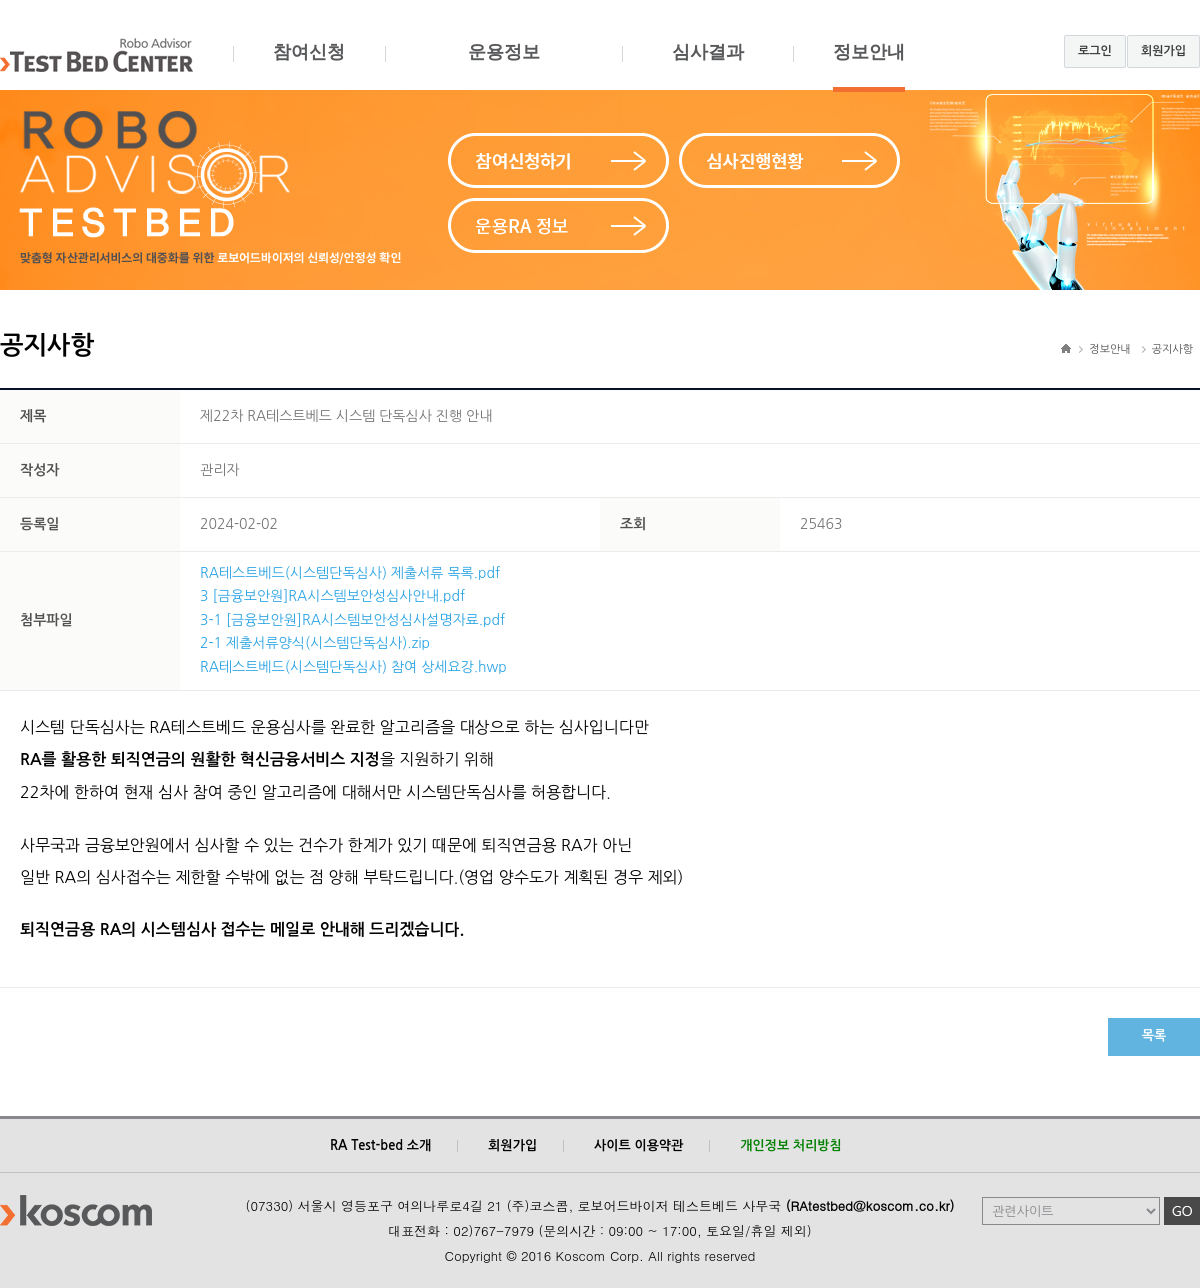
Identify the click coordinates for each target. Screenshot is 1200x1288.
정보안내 (869, 67)
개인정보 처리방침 (790, 1145)
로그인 (1095, 51)
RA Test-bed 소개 (380, 1145)
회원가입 (1163, 51)
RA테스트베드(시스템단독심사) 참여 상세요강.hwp (353, 667)
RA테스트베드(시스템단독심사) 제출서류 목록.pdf (350, 573)
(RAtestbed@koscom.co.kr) (870, 1205)
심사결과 (707, 67)
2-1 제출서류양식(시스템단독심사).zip (315, 643)
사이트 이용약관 (638, 1145)
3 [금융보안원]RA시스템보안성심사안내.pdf (332, 596)
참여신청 (309, 67)
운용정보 (503, 67)
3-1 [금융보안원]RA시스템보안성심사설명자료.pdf (352, 620)
